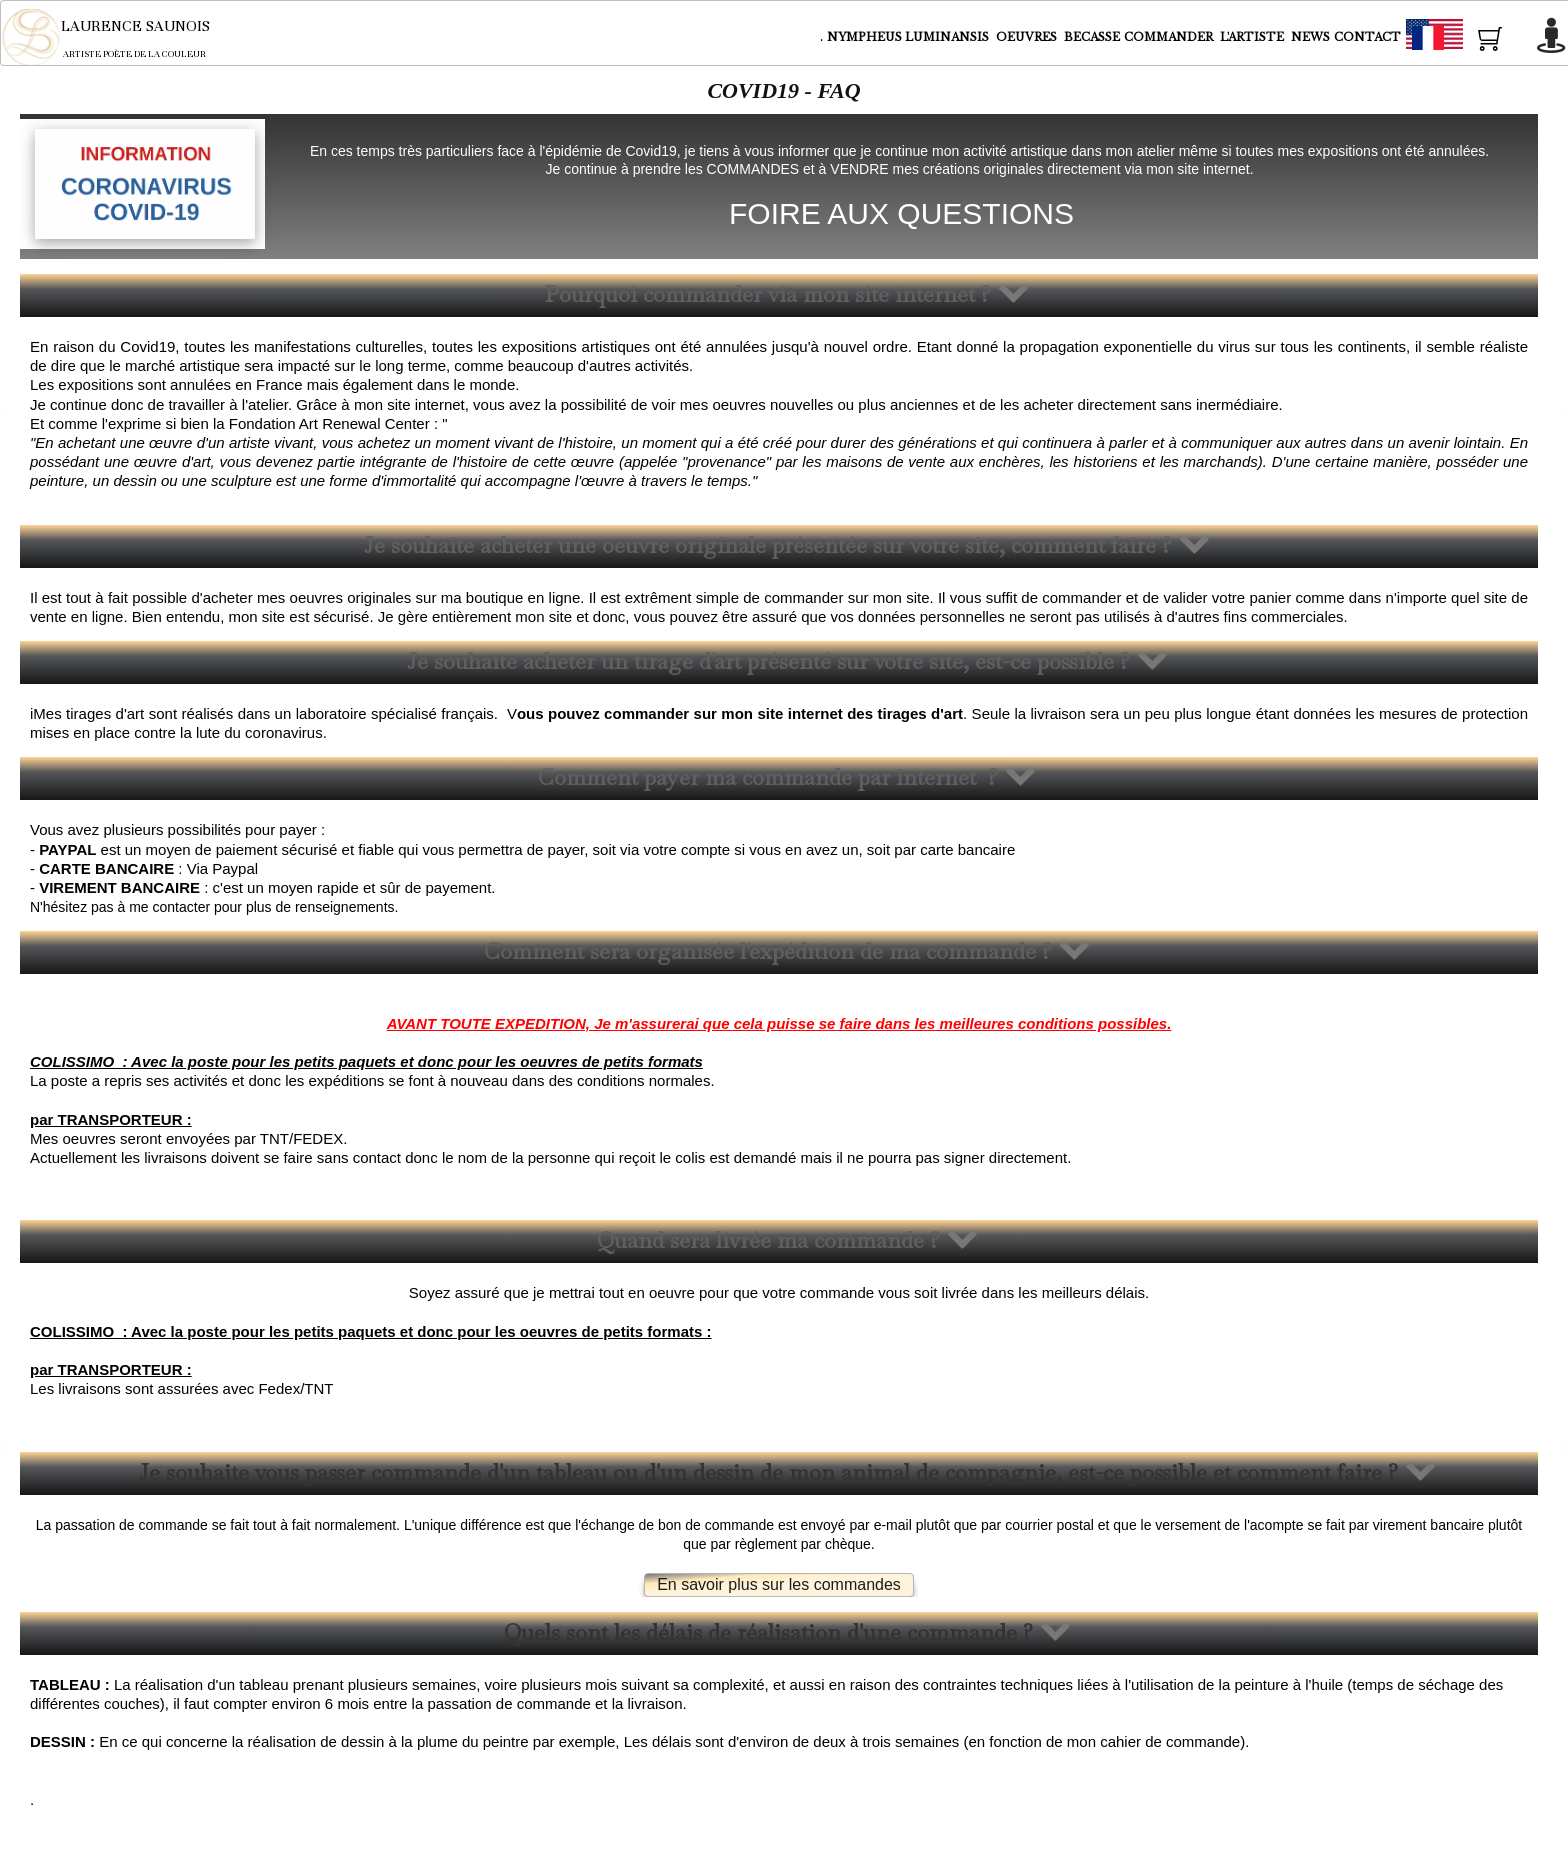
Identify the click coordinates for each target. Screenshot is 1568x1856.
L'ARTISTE (1253, 37)
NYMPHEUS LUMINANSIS (909, 37)
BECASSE (1092, 37)
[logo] (119, 37)
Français (1471, 38)
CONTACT (1367, 37)
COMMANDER (1170, 37)
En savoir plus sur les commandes (779, 1584)
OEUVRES (1028, 37)
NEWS (1310, 37)
